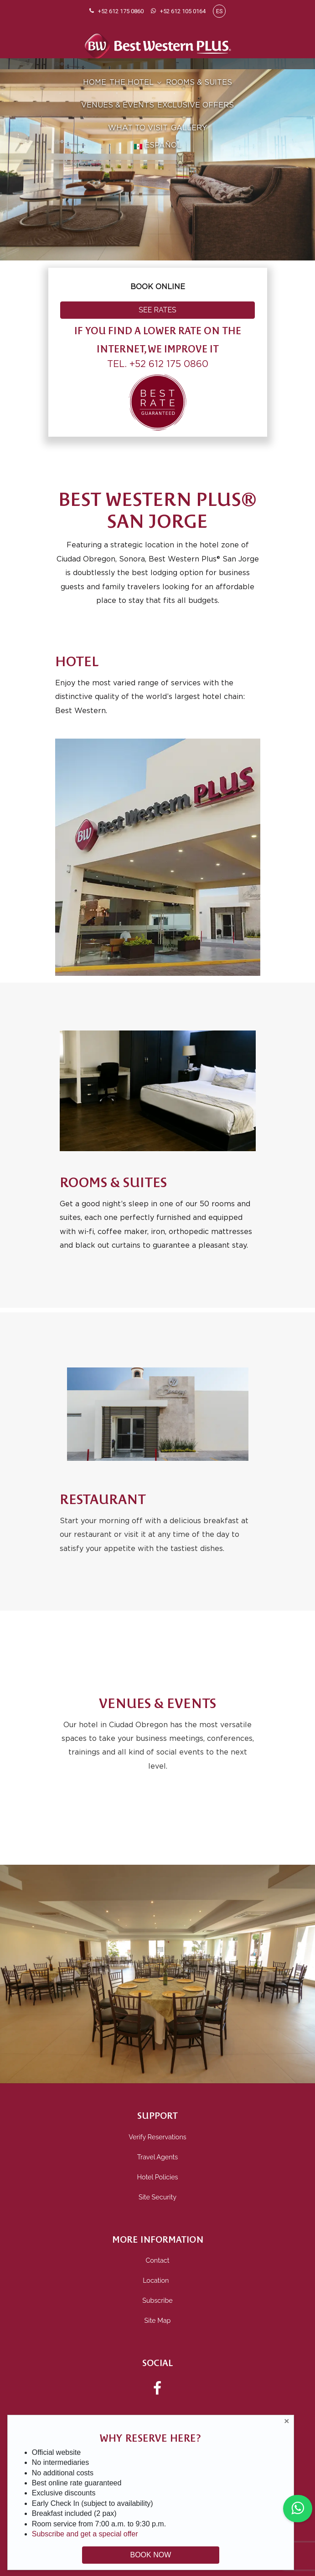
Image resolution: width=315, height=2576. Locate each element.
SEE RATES (157, 310)
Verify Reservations (157, 2137)
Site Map (158, 2320)
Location (157, 2280)
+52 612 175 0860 (168, 364)
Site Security (157, 2197)
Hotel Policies (157, 2177)
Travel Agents (157, 2157)
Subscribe (157, 2300)
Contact (157, 2260)
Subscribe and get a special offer (85, 2534)
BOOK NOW (150, 2555)
